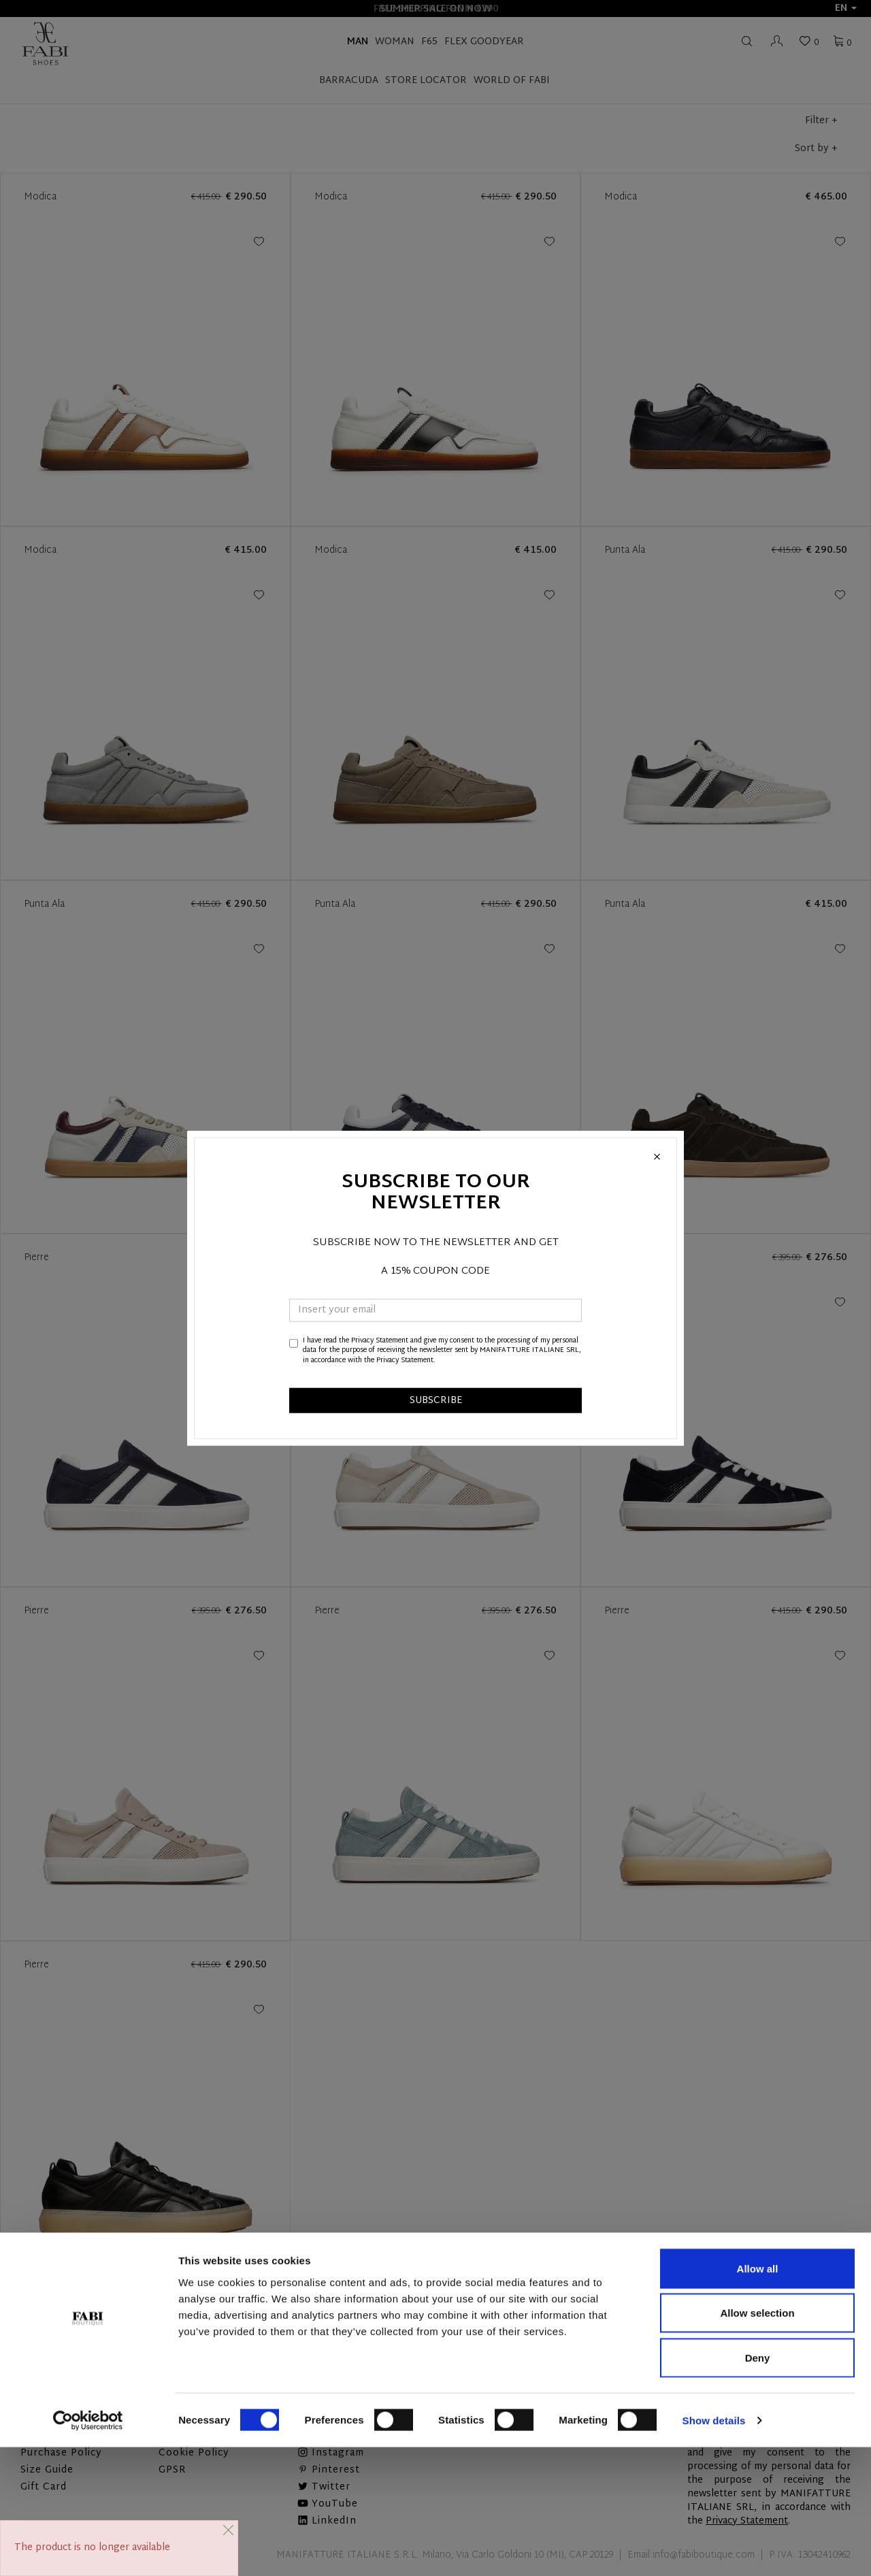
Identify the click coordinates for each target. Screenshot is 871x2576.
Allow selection (757, 2442)
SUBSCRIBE (436, 1400)
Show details (714, 2549)
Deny (757, 2486)
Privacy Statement (379, 1340)
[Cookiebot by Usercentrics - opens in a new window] (88, 2549)
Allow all (757, 2397)
